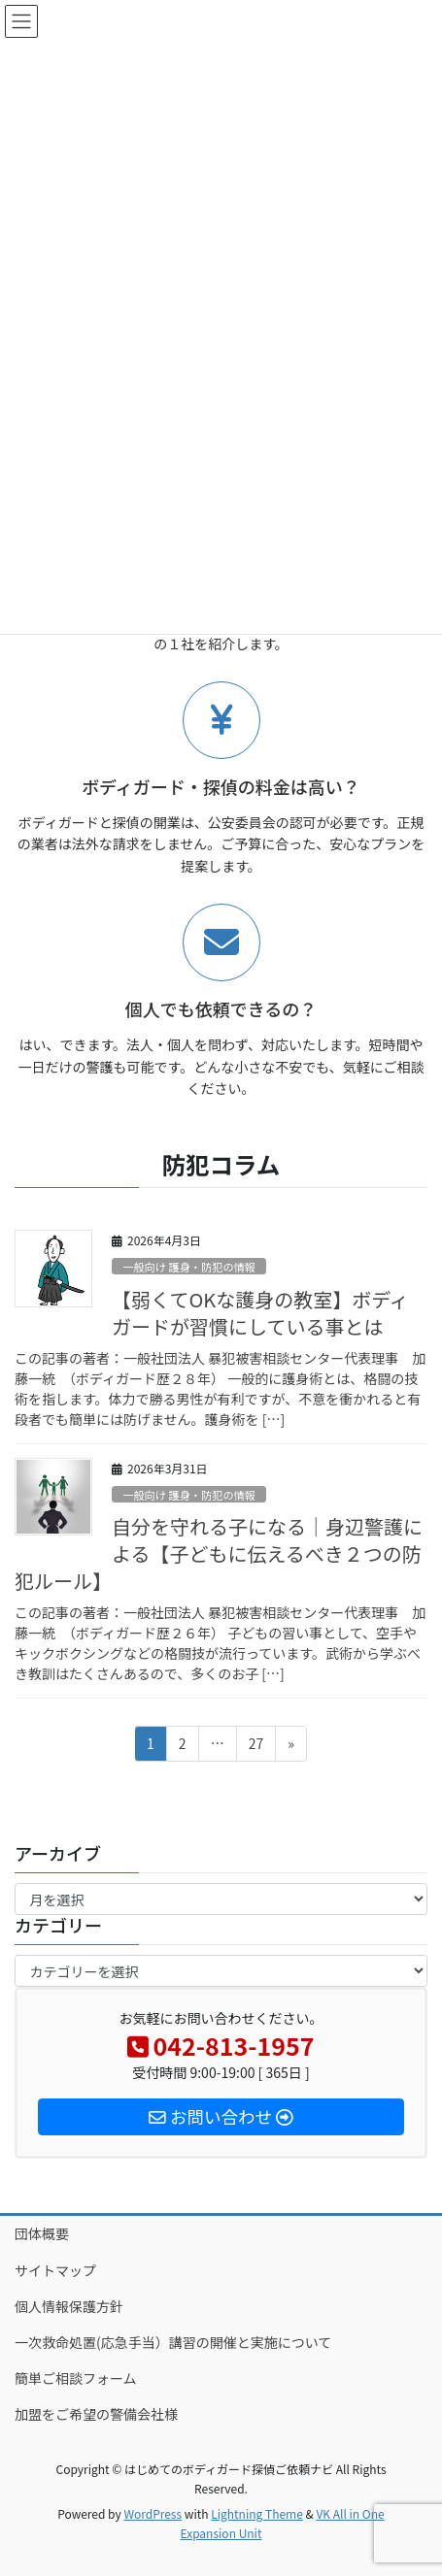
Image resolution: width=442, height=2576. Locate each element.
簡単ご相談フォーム (76, 2378)
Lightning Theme (257, 2513)
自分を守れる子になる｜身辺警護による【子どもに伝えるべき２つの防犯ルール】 (219, 1553)
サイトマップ (55, 2270)
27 (256, 1747)
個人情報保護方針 (69, 2306)
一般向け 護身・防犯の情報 (188, 1266)
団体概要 (42, 2233)
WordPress (152, 2513)
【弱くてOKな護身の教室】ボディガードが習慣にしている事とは (260, 1312)
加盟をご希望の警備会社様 (96, 2414)
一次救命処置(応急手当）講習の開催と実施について (180, 2342)
